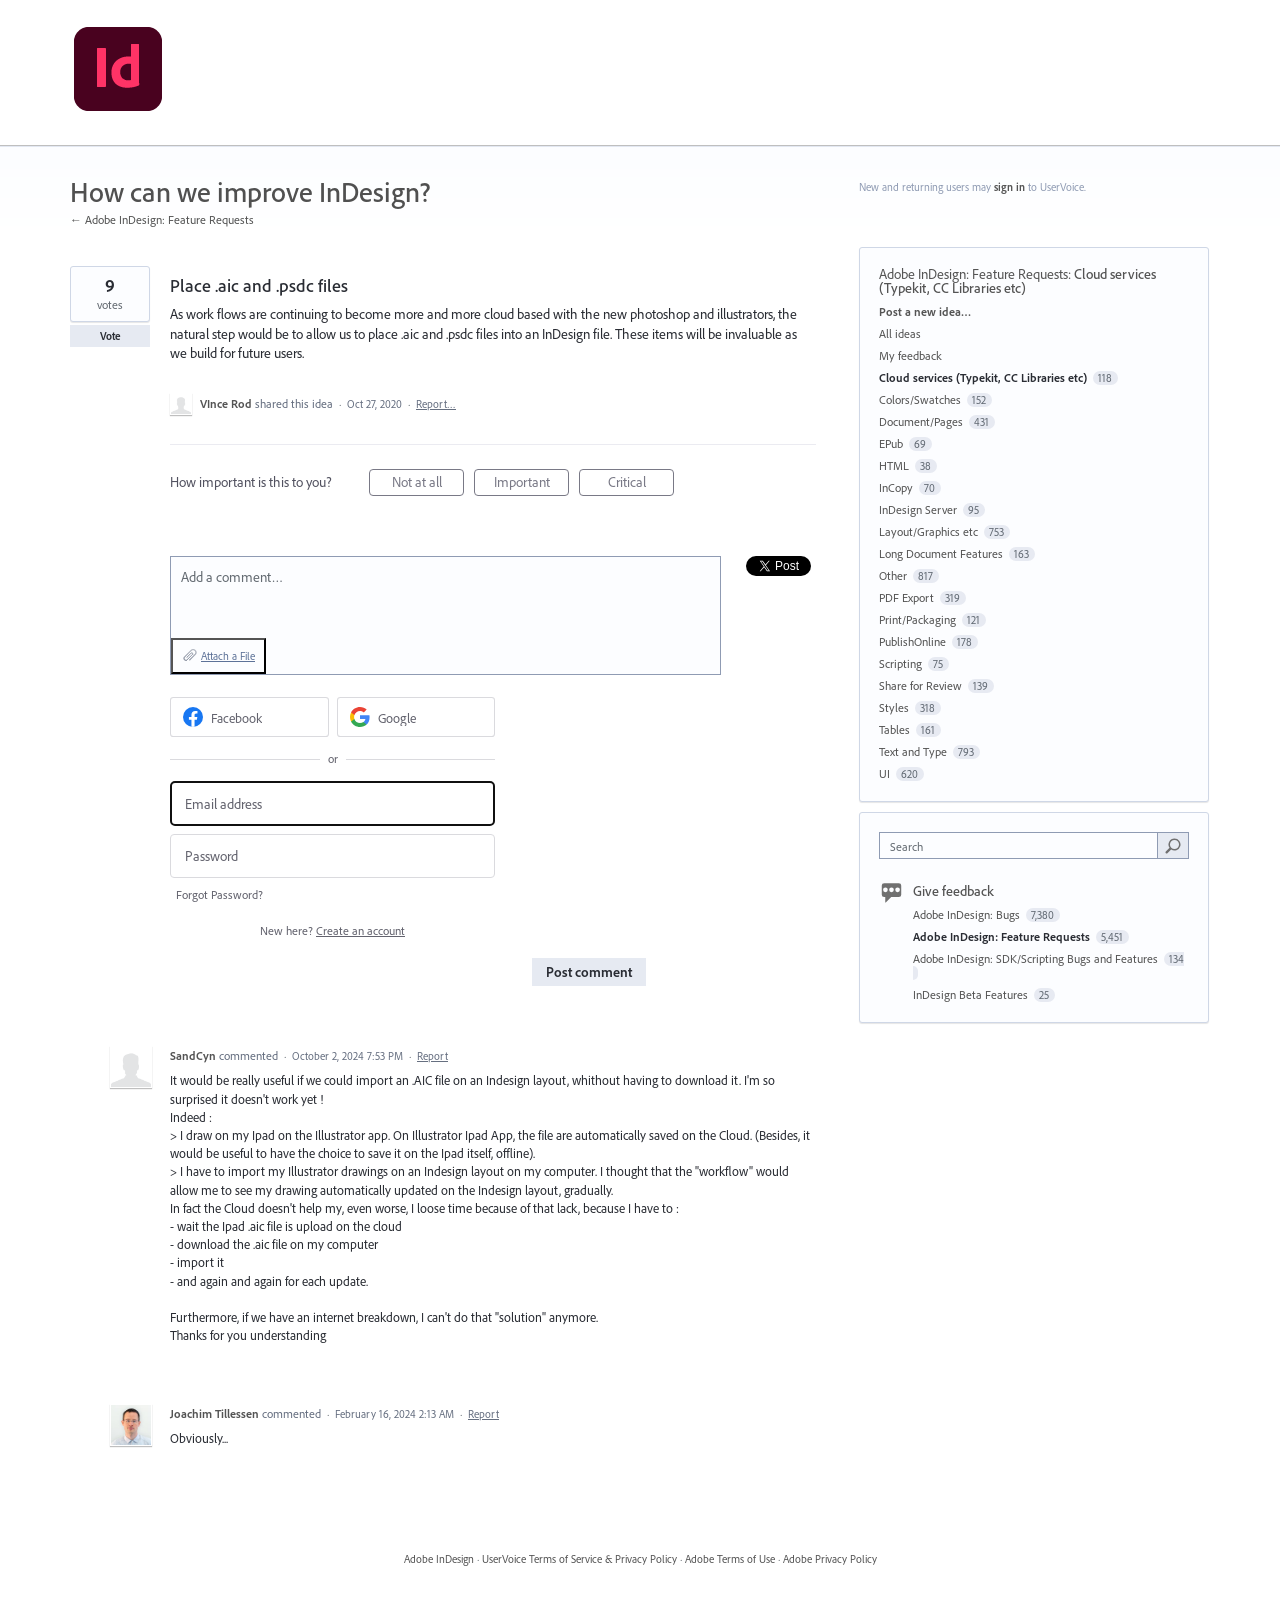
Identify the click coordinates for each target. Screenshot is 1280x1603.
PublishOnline (912, 641)
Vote (110, 336)
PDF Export (906, 597)
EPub (891, 443)
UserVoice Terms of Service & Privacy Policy (579, 1559)
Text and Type (913, 751)
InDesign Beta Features (972, 994)
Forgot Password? (219, 894)
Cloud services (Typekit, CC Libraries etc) (1017, 281)
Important (532, 484)
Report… (436, 404)
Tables (894, 729)
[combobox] (1023, 845)
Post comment (589, 972)
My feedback (910, 355)
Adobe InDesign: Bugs (968, 914)
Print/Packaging (917, 619)
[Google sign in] (416, 717)
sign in (1009, 187)
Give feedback (953, 891)
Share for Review (920, 685)
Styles (894, 707)
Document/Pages (921, 421)
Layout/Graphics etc (928, 531)
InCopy (896, 487)
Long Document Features (941, 553)
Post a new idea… (925, 311)
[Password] (332, 856)
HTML (894, 465)
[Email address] (332, 803)
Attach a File (228, 656)
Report (432, 1056)
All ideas (900, 333)
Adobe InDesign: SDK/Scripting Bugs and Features (1037, 958)
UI (884, 773)
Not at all (428, 484)
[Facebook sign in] (249, 717)
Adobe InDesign (439, 1559)
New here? (332, 930)
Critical (641, 484)
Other (893, 575)
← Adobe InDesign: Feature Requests (162, 219)
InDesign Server (918, 509)
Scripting (900, 663)
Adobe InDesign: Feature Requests (973, 274)
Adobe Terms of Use (730, 1559)
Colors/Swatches (920, 399)
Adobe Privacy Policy (830, 1559)
